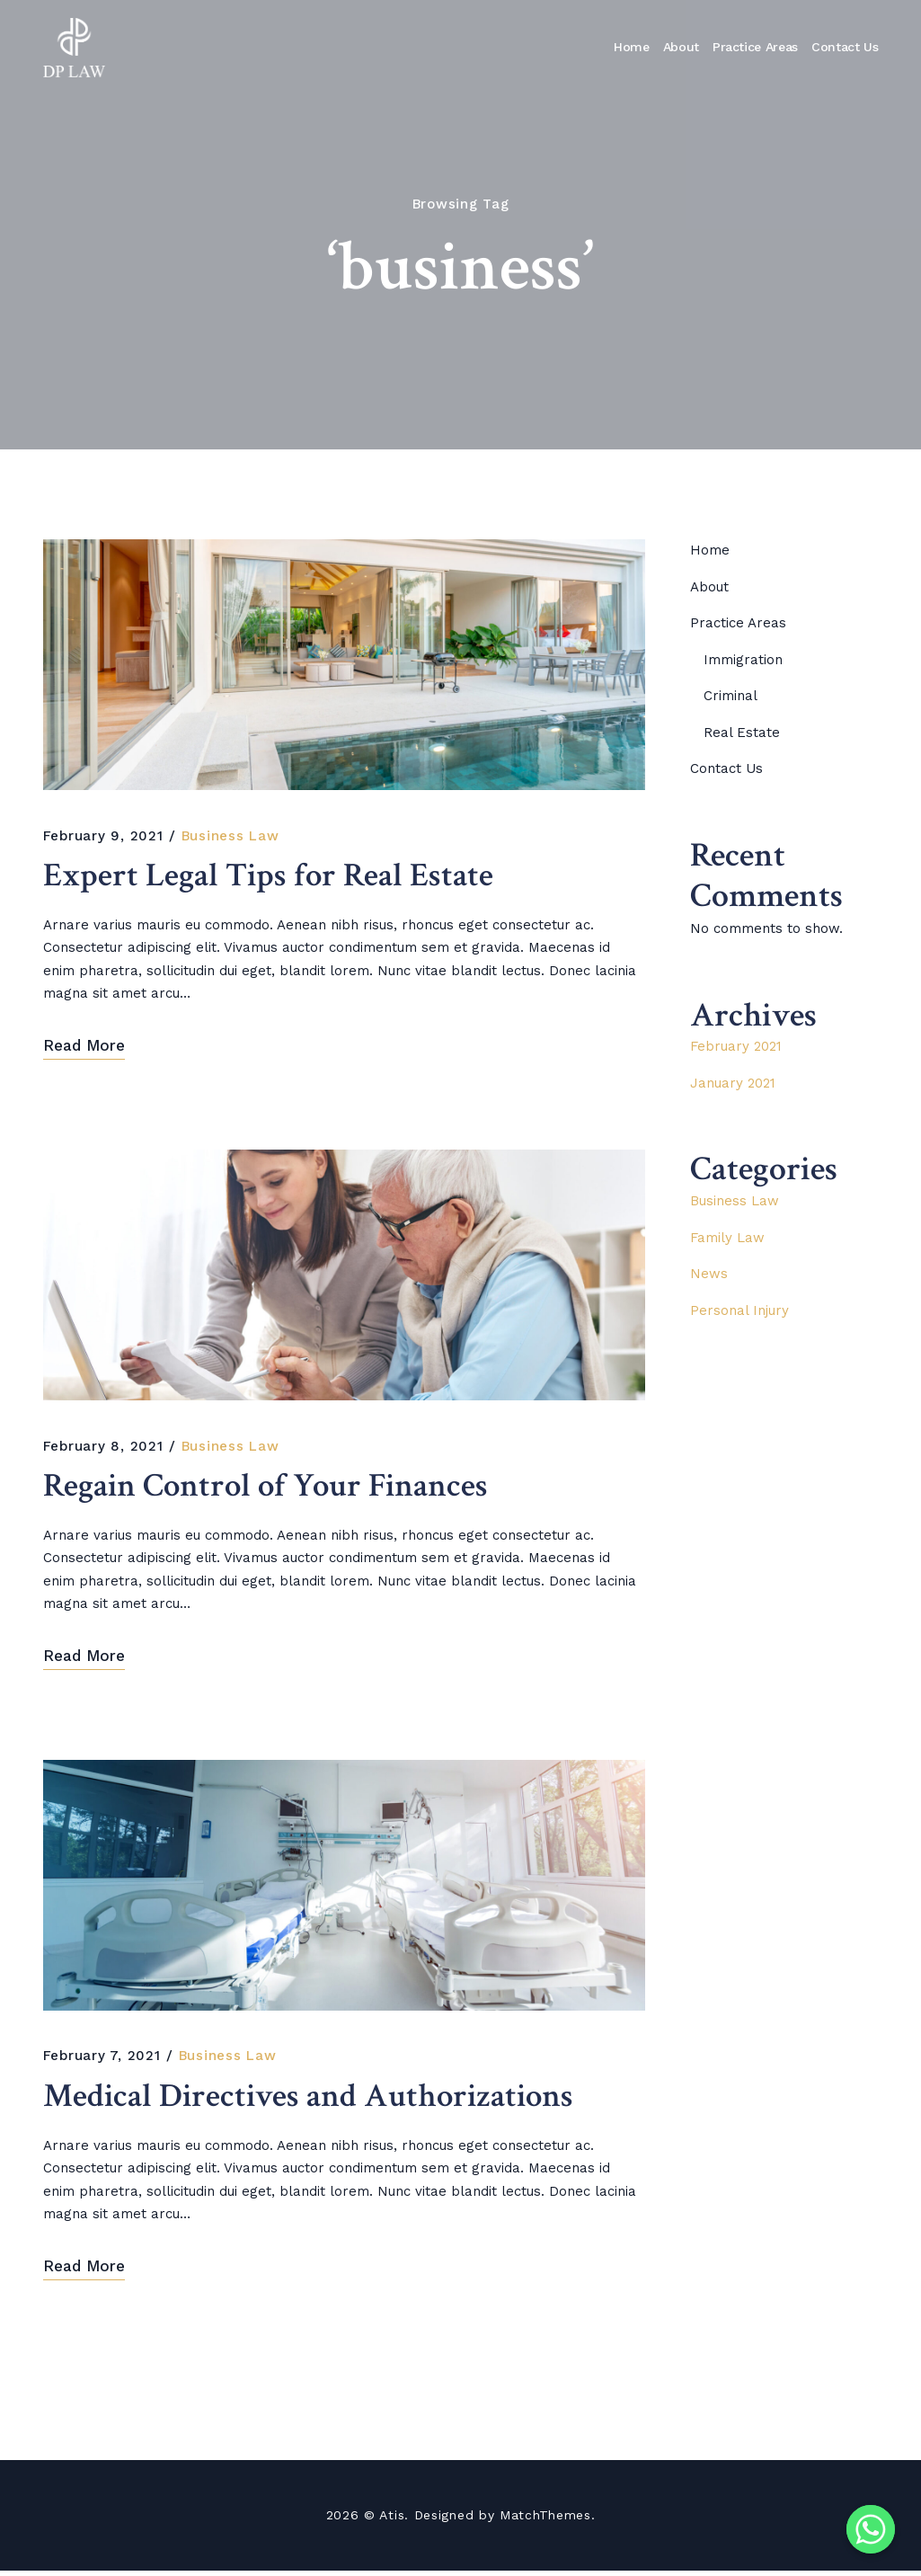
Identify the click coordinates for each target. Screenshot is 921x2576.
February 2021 (736, 1046)
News (709, 1274)
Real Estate (742, 732)
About (681, 47)
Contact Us (845, 47)
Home (632, 47)
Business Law (230, 836)
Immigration (743, 660)
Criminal (730, 696)
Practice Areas (755, 47)
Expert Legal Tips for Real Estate (273, 877)
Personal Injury (739, 1310)
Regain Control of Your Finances (272, 1489)
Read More (84, 1047)
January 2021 (732, 1083)
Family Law (727, 1238)
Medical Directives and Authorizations (315, 2101)
